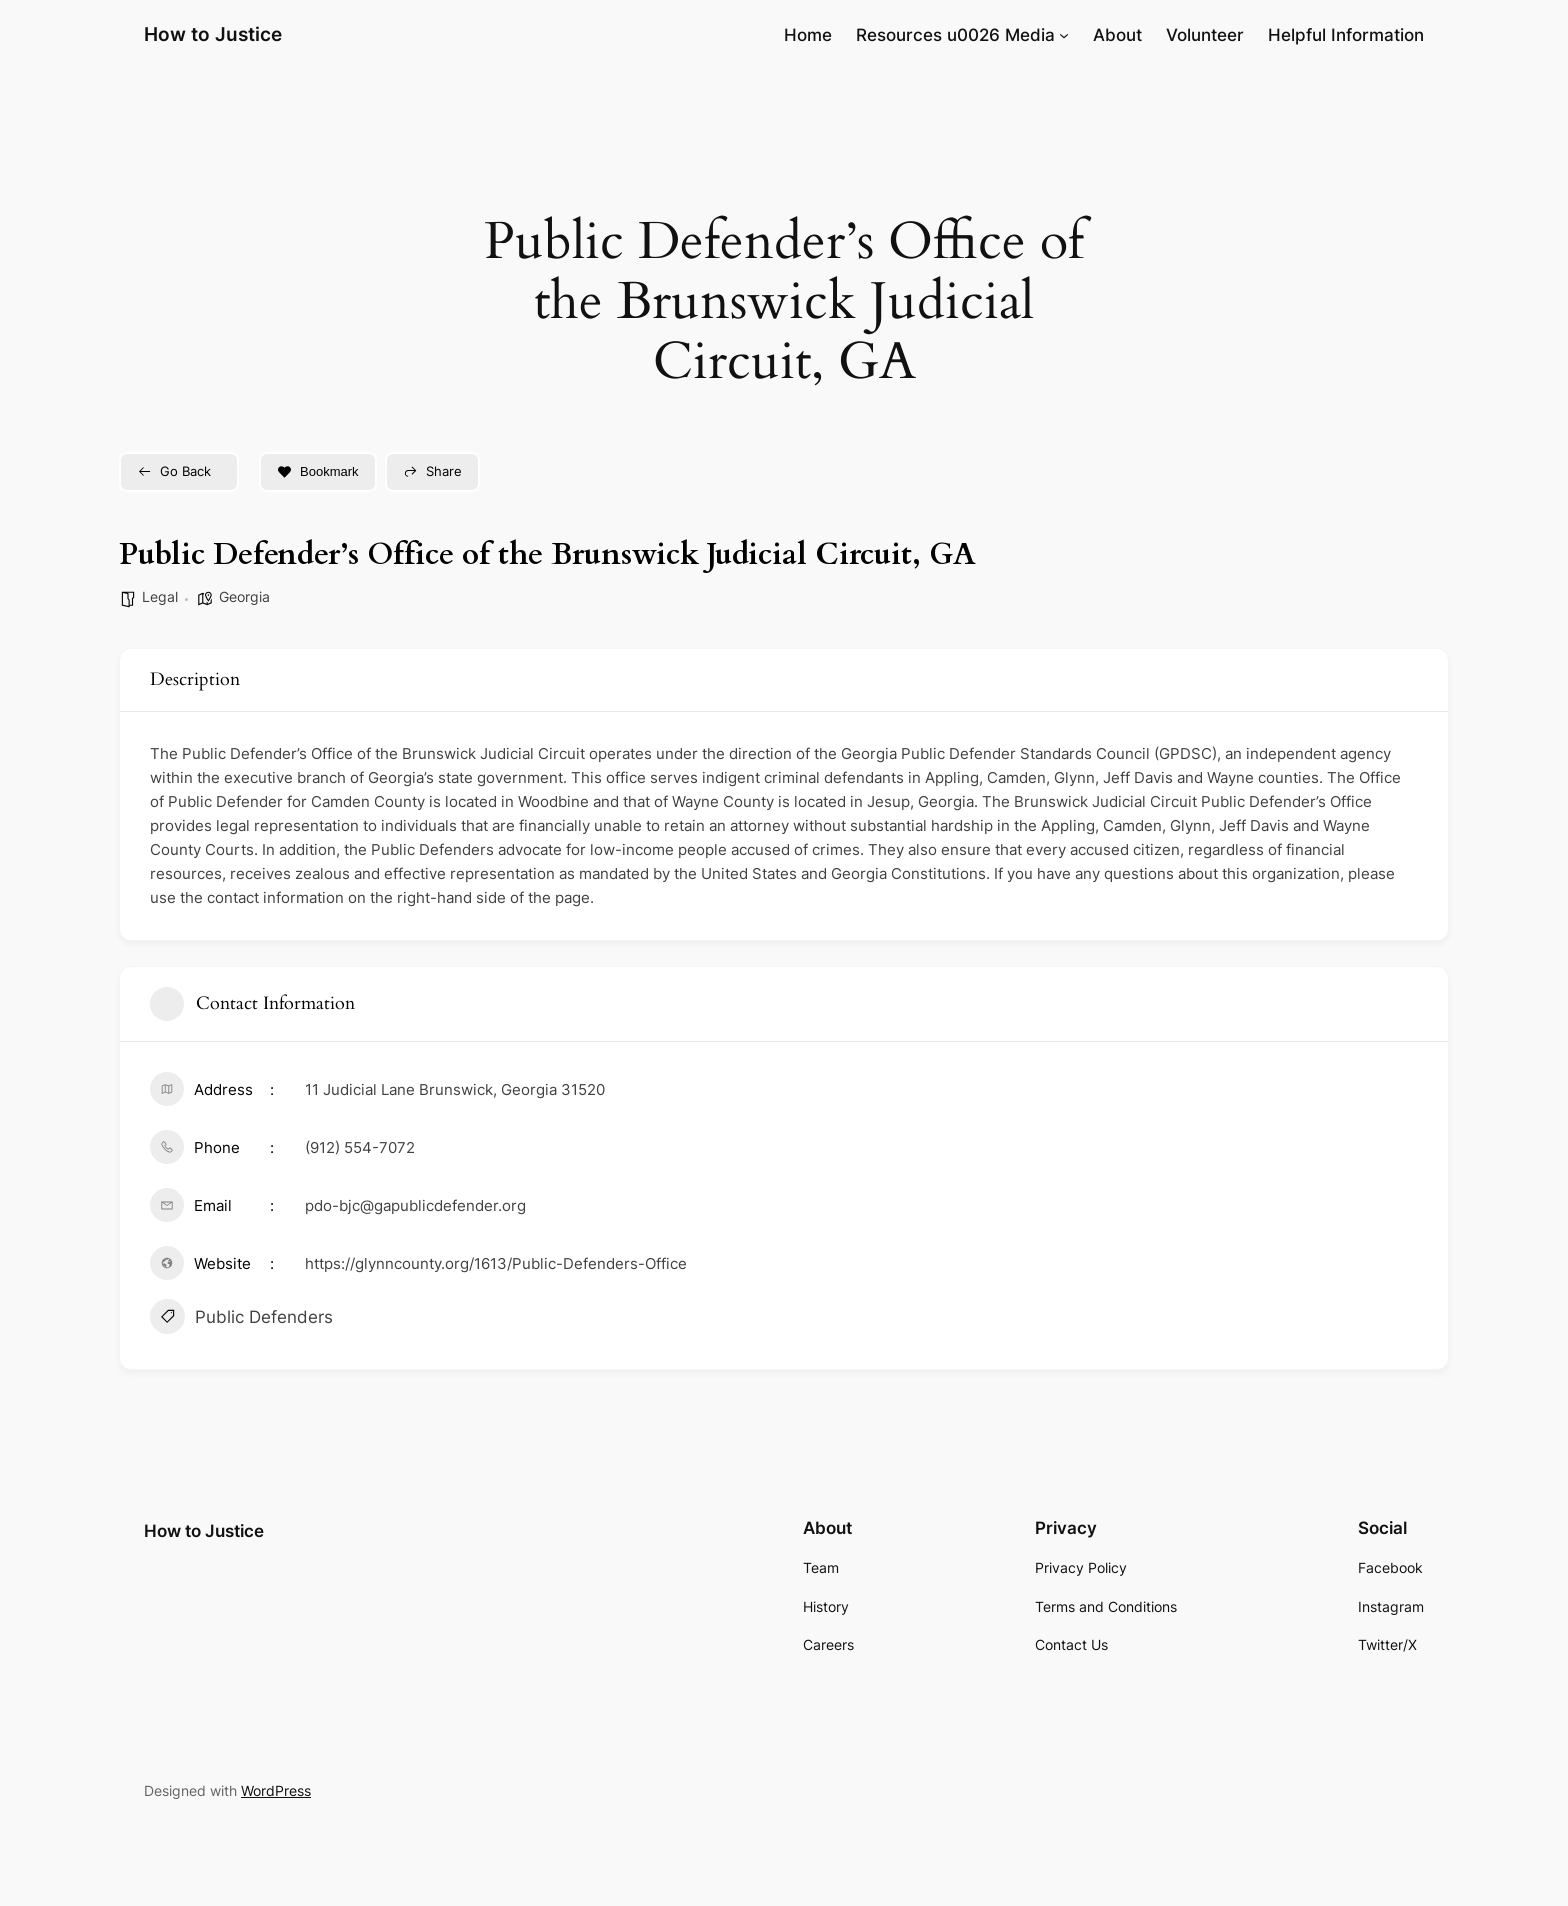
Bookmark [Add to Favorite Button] (318, 471)
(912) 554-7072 (360, 1147)
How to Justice (213, 34)
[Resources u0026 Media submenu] (1064, 35)
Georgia (244, 596)
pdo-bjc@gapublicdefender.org (415, 1205)
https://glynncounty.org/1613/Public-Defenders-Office (496, 1263)
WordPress (276, 1790)
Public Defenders (241, 1319)
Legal (160, 596)
